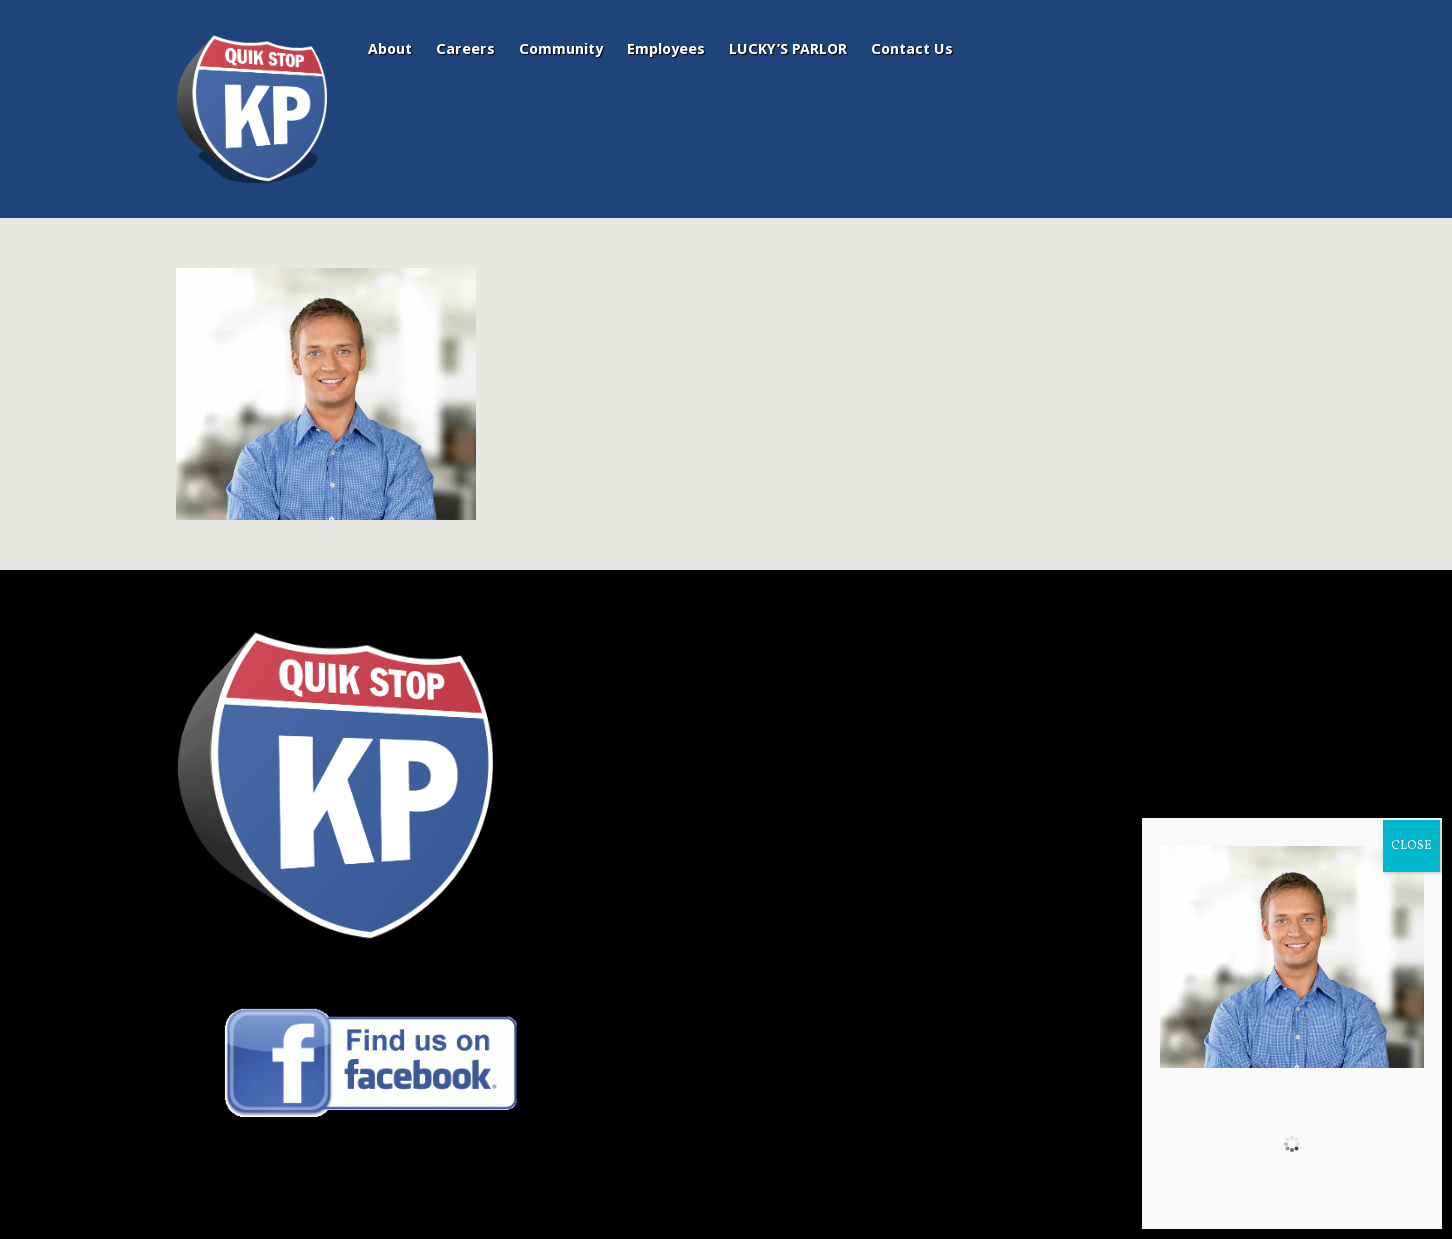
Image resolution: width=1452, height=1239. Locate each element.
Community (561, 49)
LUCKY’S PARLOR (788, 49)
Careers (465, 49)
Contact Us (912, 49)
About (390, 49)
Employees (666, 49)
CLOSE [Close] (1411, 846)
